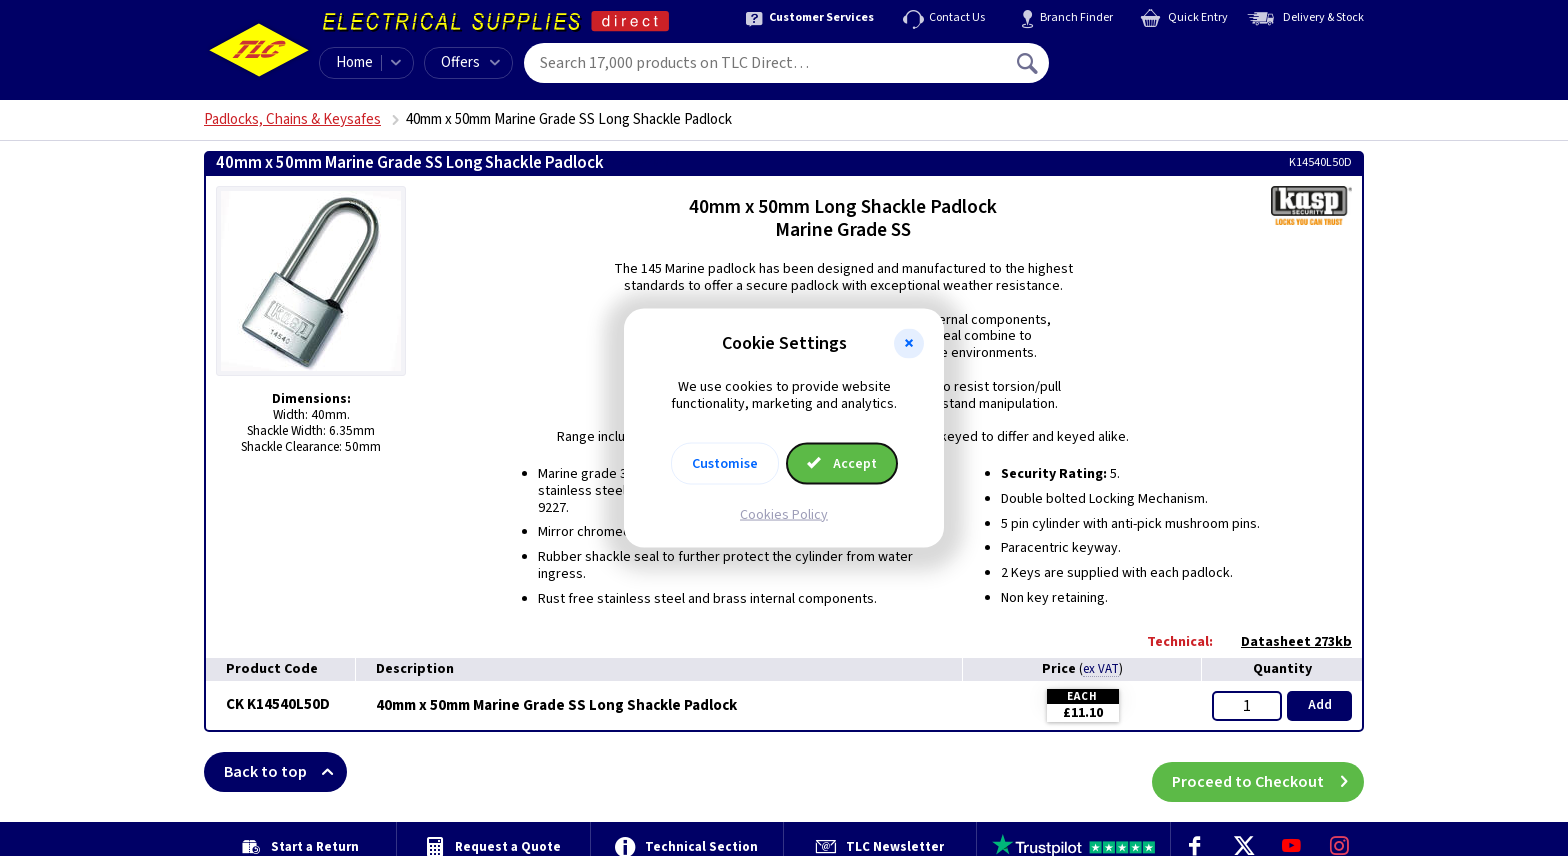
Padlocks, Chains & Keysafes (292, 119)
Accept (842, 463)
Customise (725, 463)
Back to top (285, 772)
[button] (909, 344)
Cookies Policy (784, 514)
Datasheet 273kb (1286, 642)
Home (354, 62)
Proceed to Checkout (1268, 772)
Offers (470, 62)
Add (1320, 705)
